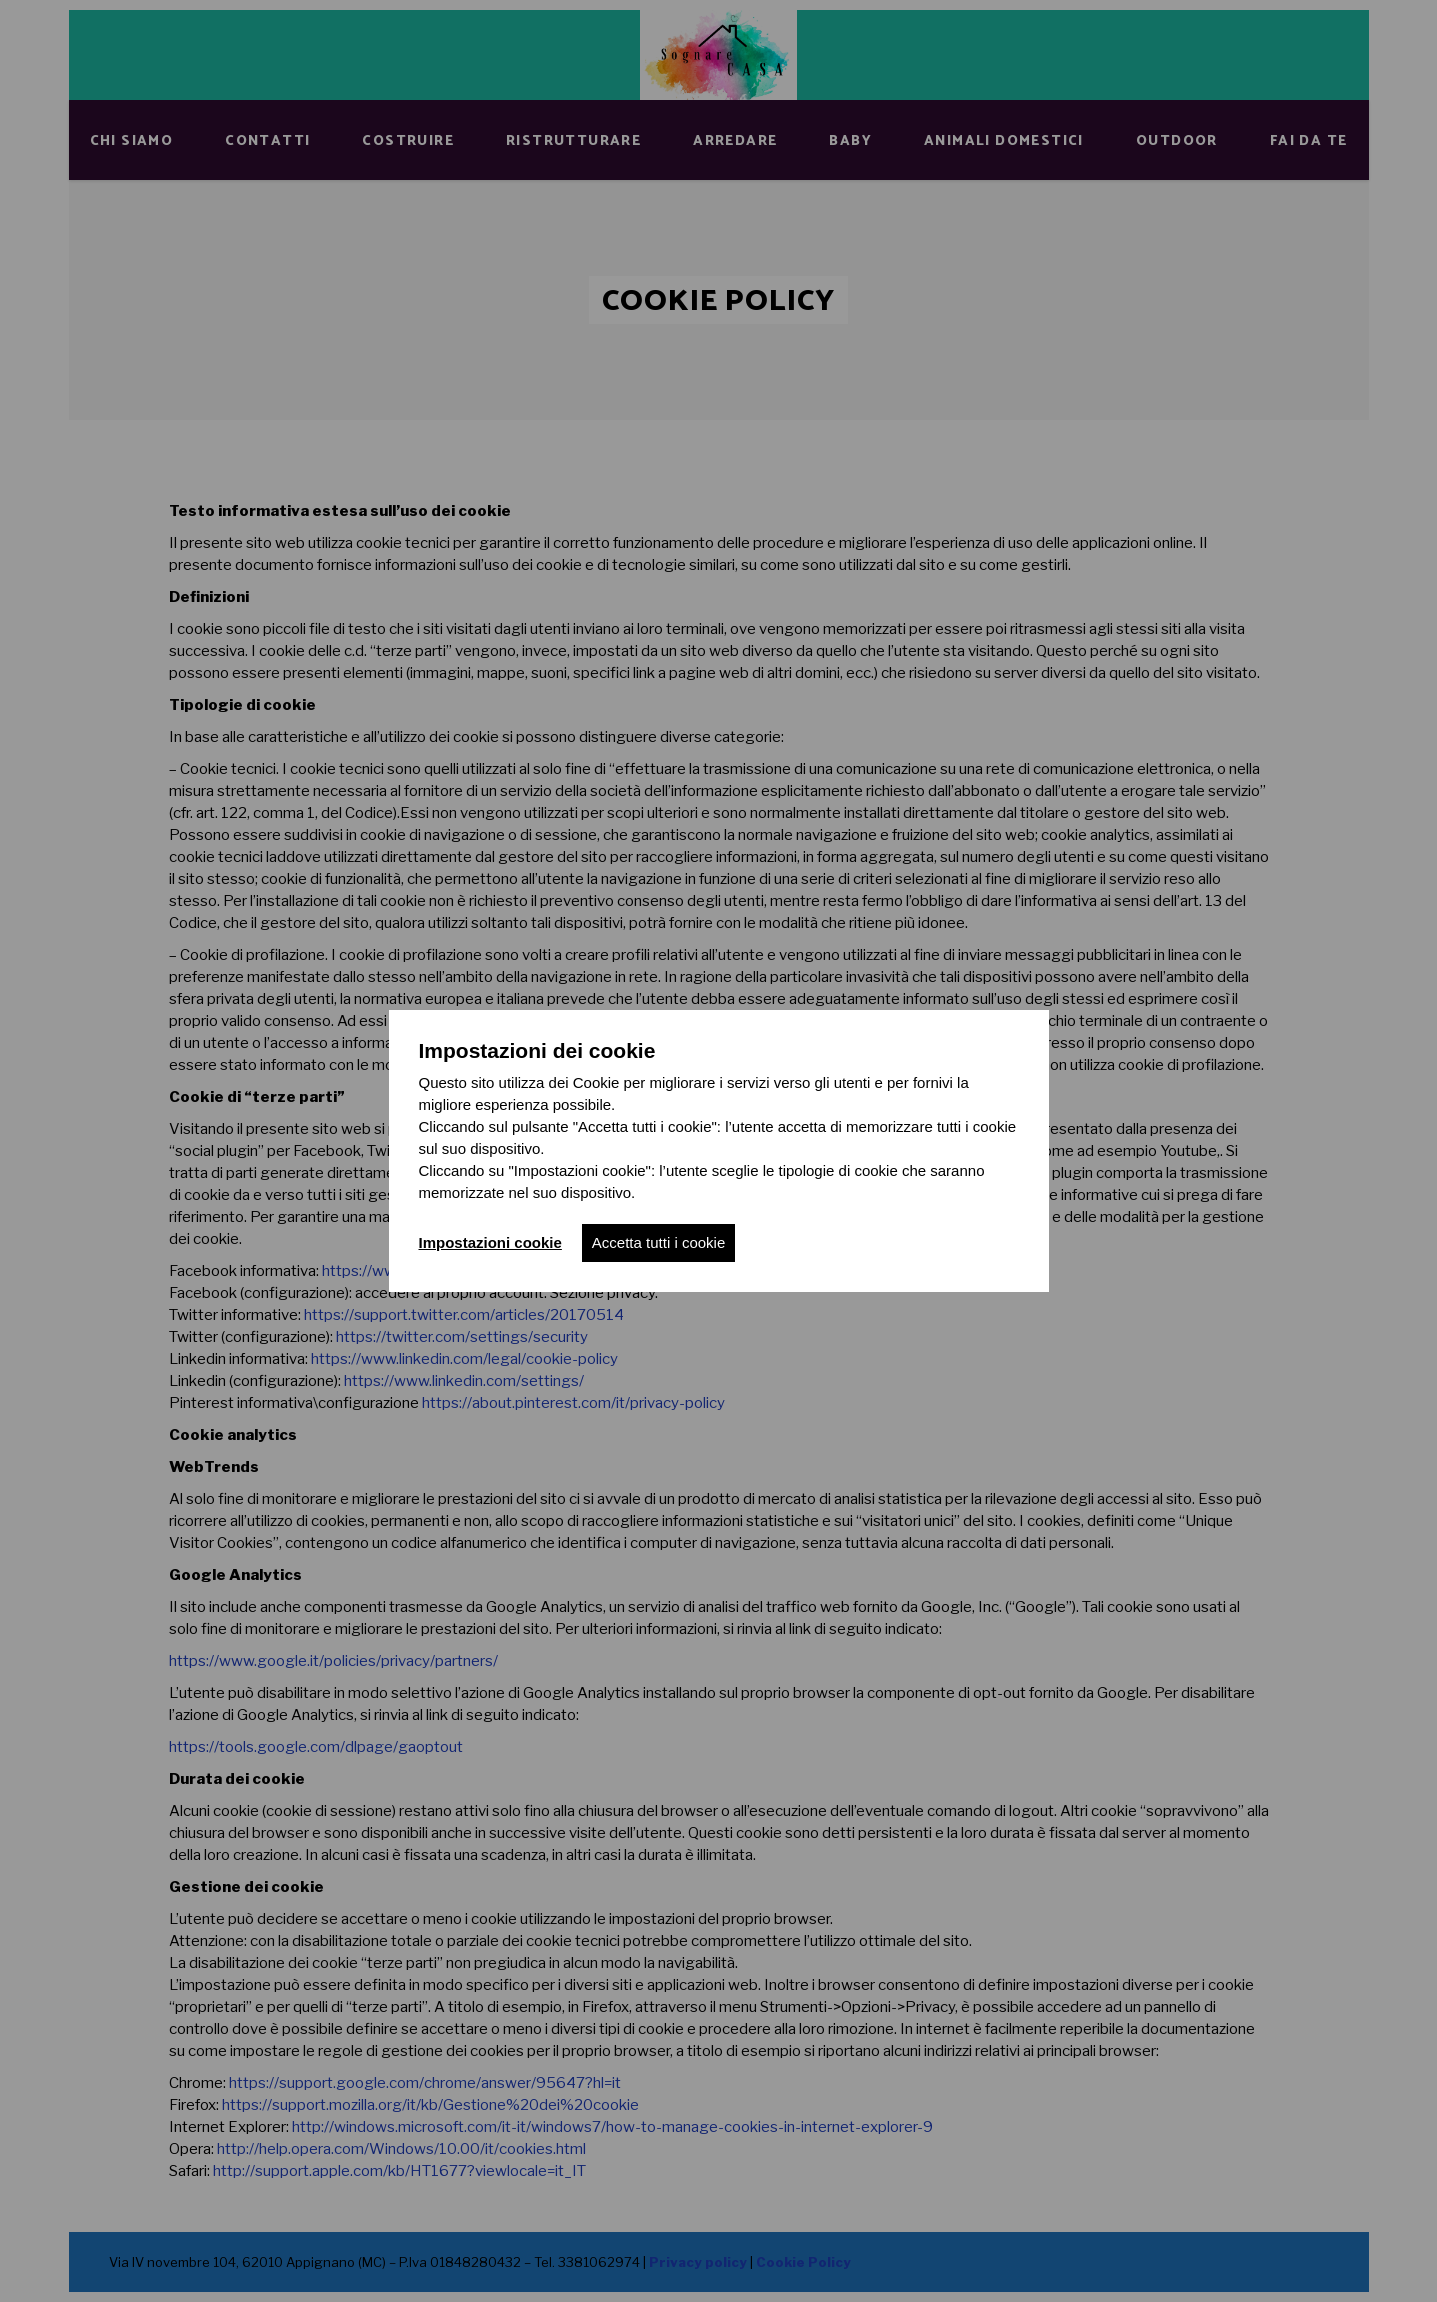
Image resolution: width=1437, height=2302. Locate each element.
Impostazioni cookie (490, 1242)
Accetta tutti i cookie (658, 1242)
